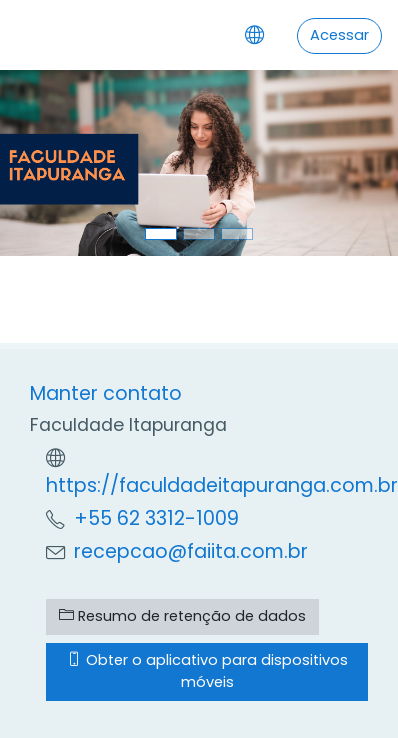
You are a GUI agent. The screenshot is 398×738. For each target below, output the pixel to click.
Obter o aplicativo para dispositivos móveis (207, 671)
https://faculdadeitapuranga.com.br (222, 485)
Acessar (339, 35)
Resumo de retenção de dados (182, 616)
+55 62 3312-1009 (156, 518)
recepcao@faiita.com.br (191, 551)
